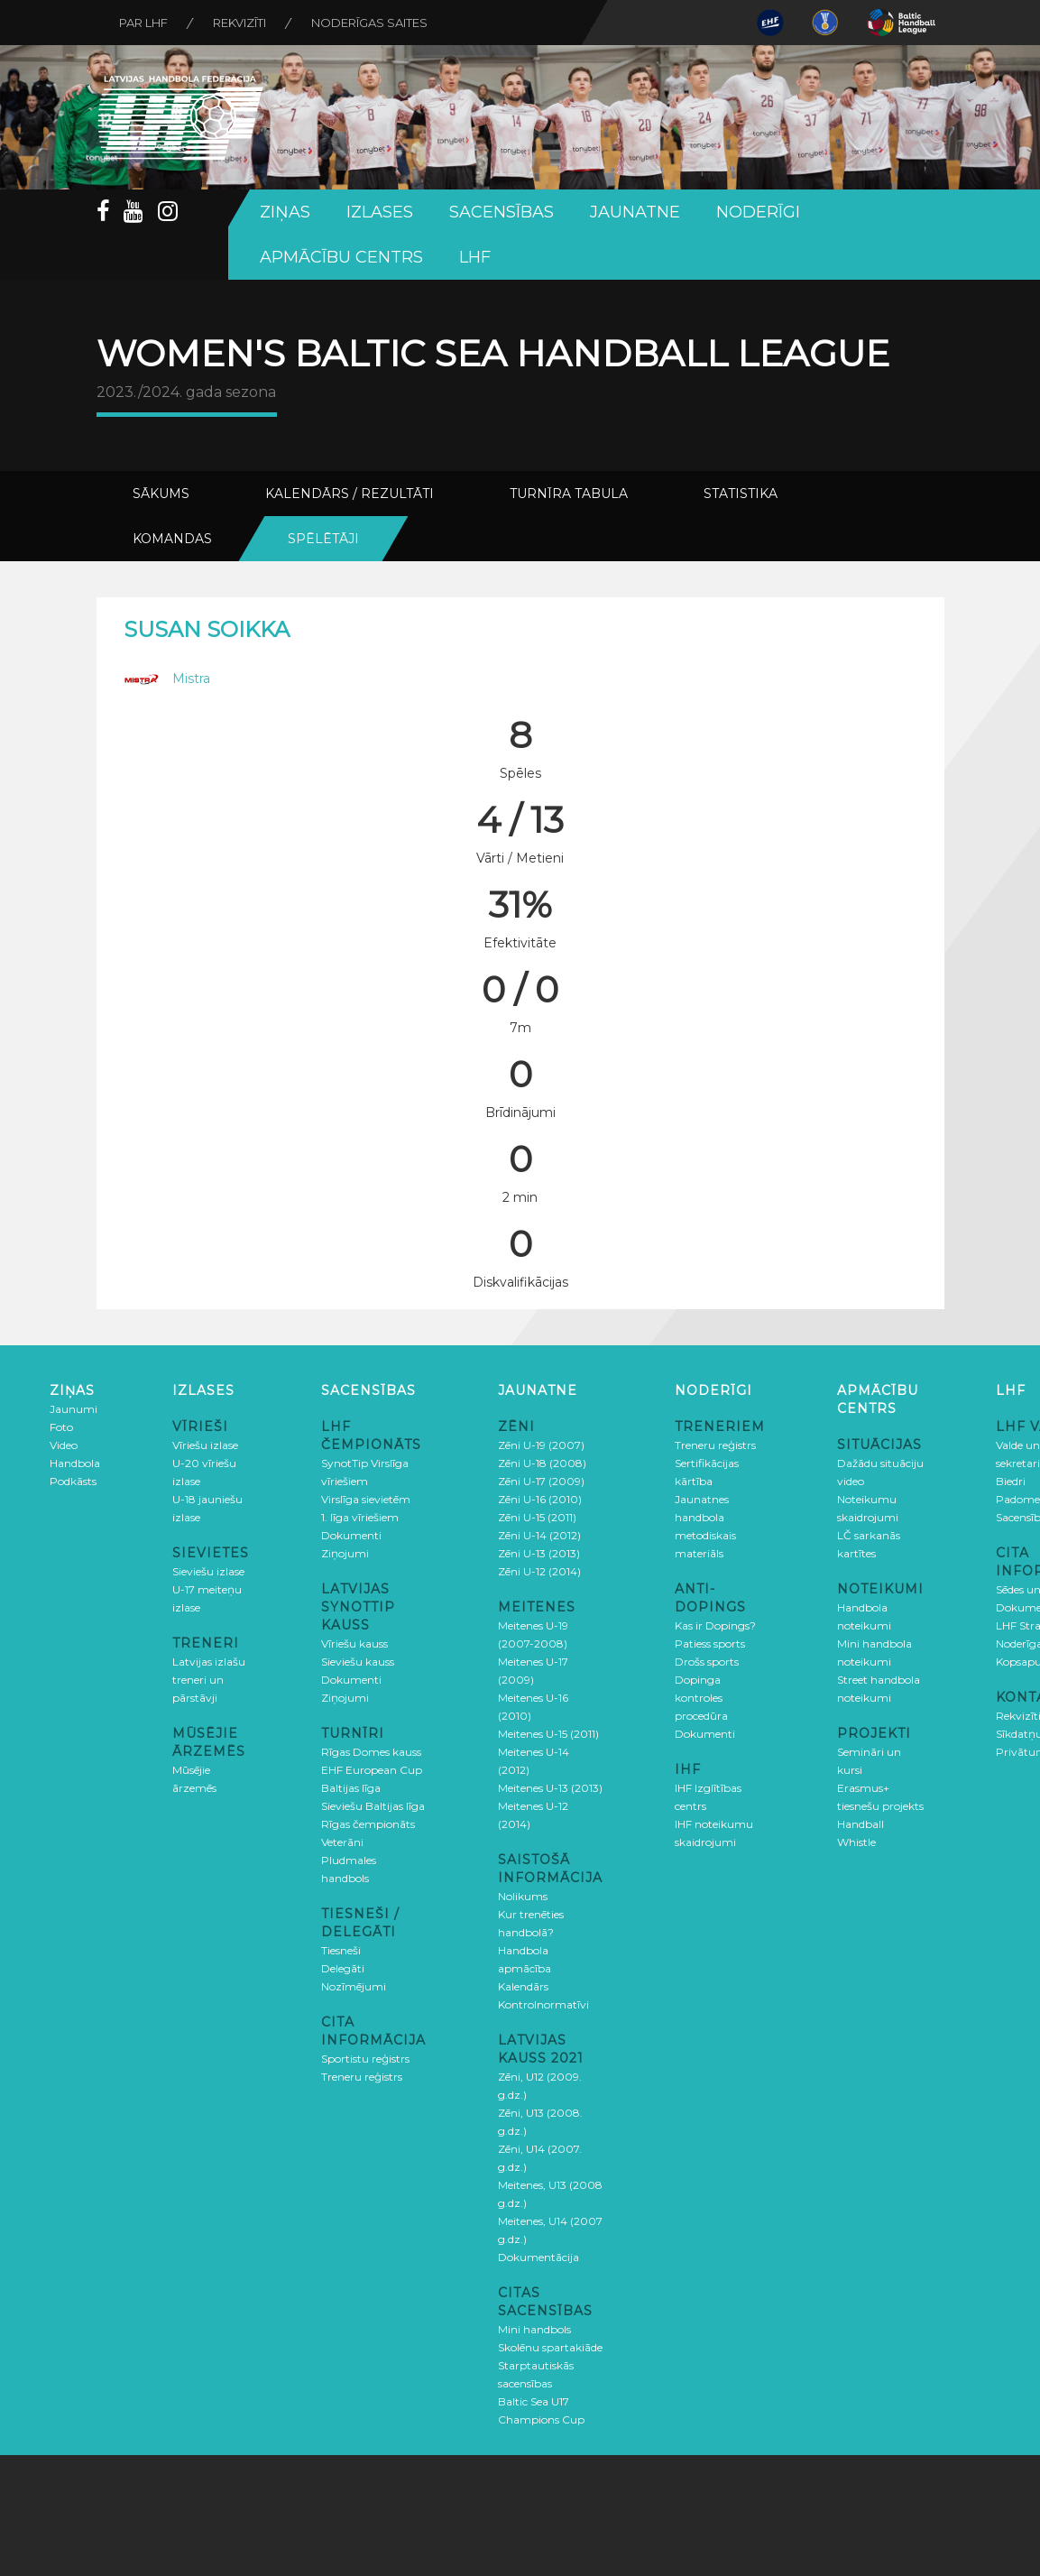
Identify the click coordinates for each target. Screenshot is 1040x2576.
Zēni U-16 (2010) (540, 1499)
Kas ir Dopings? (715, 1625)
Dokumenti (351, 1535)
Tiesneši (341, 1950)
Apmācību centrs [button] (341, 257)
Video (64, 1445)
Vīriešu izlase (205, 1445)
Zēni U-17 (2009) (541, 1481)
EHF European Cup (371, 1770)
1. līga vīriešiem (360, 1517)
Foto (61, 1427)
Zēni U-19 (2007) (541, 1445)
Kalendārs (523, 1986)
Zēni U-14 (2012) (539, 1535)
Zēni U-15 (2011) (537, 1517)
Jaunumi (73, 1409)
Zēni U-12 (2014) (539, 1571)
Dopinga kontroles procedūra (701, 1697)
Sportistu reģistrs (365, 2058)
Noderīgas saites (369, 22)
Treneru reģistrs (361, 2076)
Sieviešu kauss (357, 1661)
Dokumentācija (538, 2257)
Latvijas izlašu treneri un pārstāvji (208, 1679)
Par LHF (143, 22)
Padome (1018, 1499)
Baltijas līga (351, 1788)
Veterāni (342, 1842)
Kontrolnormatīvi (543, 2004)
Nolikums (523, 1896)
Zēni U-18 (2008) (542, 1463)
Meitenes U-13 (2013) (550, 1788)
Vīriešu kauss (354, 1643)
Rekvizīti (239, 22)
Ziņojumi (345, 1553)
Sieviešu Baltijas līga (373, 1806)
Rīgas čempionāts (368, 1824)
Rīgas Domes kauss (371, 1752)
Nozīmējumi (353, 1986)
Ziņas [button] (285, 212)
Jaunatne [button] (635, 212)
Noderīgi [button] (758, 212)
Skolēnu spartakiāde (550, 2347)
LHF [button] (475, 257)
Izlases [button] (379, 212)
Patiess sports (710, 1643)
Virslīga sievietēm (365, 1499)
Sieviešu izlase (208, 1571)
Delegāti (342, 1968)
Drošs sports (707, 1661)
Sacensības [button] (501, 212)
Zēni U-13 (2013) (539, 1553)
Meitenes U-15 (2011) (548, 1733)
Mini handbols (534, 2329)
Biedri (1011, 1481)
